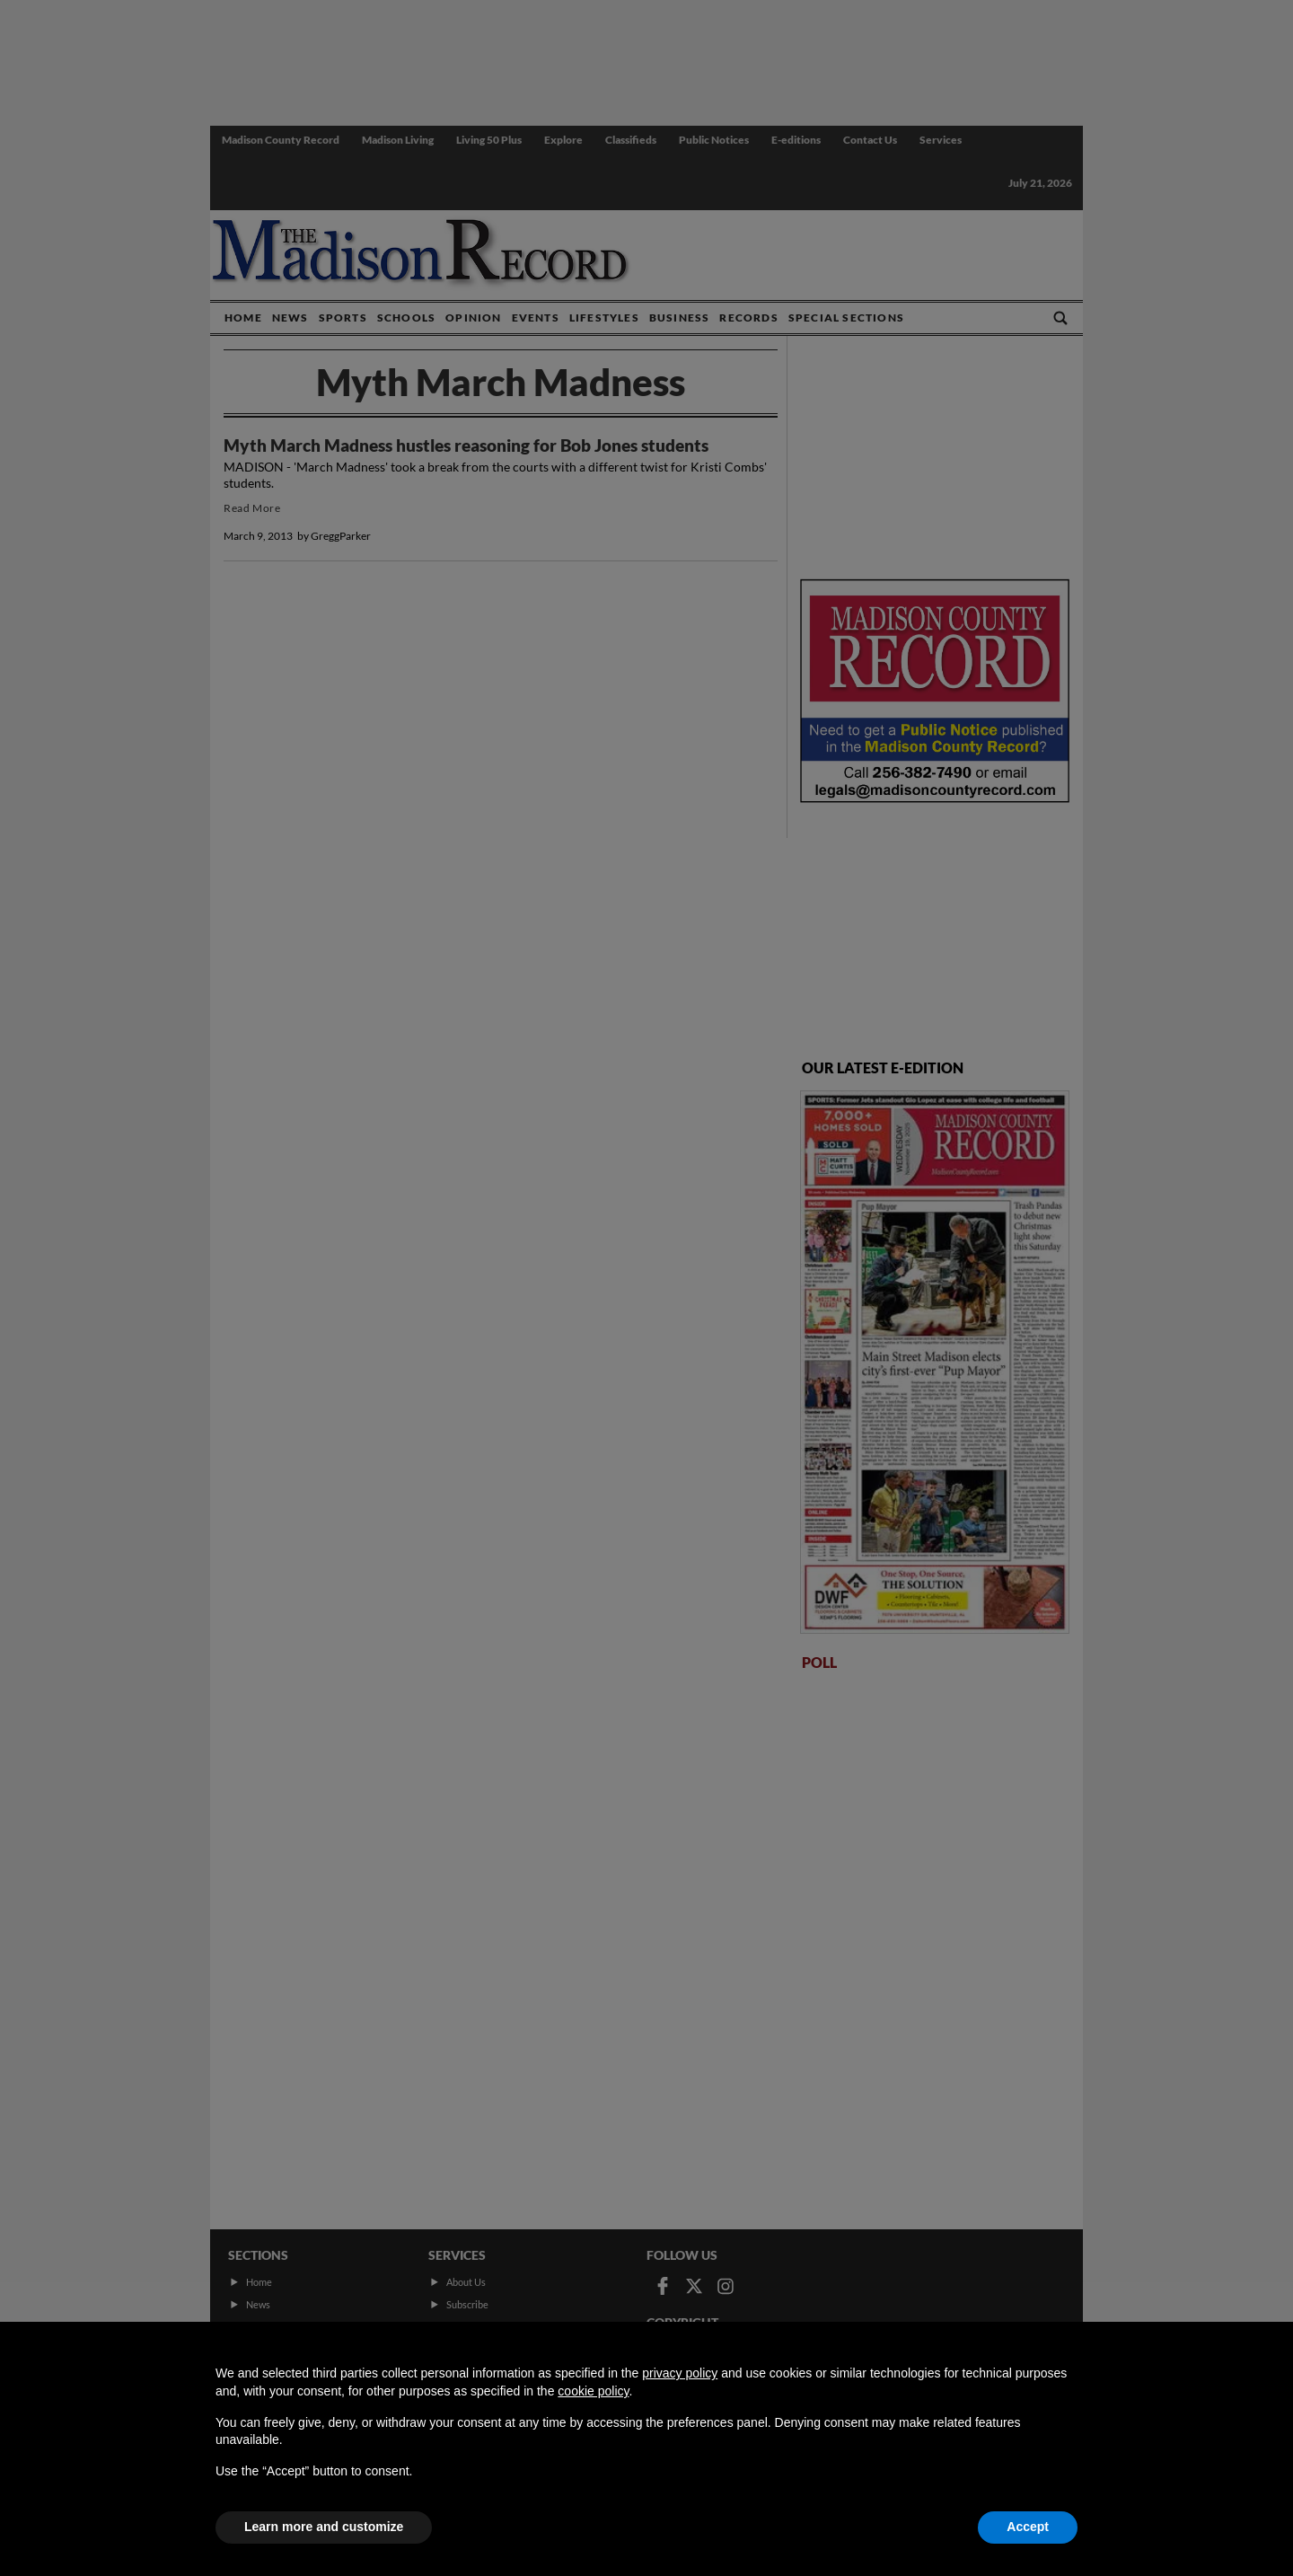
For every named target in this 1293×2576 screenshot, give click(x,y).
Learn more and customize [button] (323, 2526)
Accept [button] (1028, 2526)
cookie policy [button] (593, 2391)
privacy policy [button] (679, 2373)
